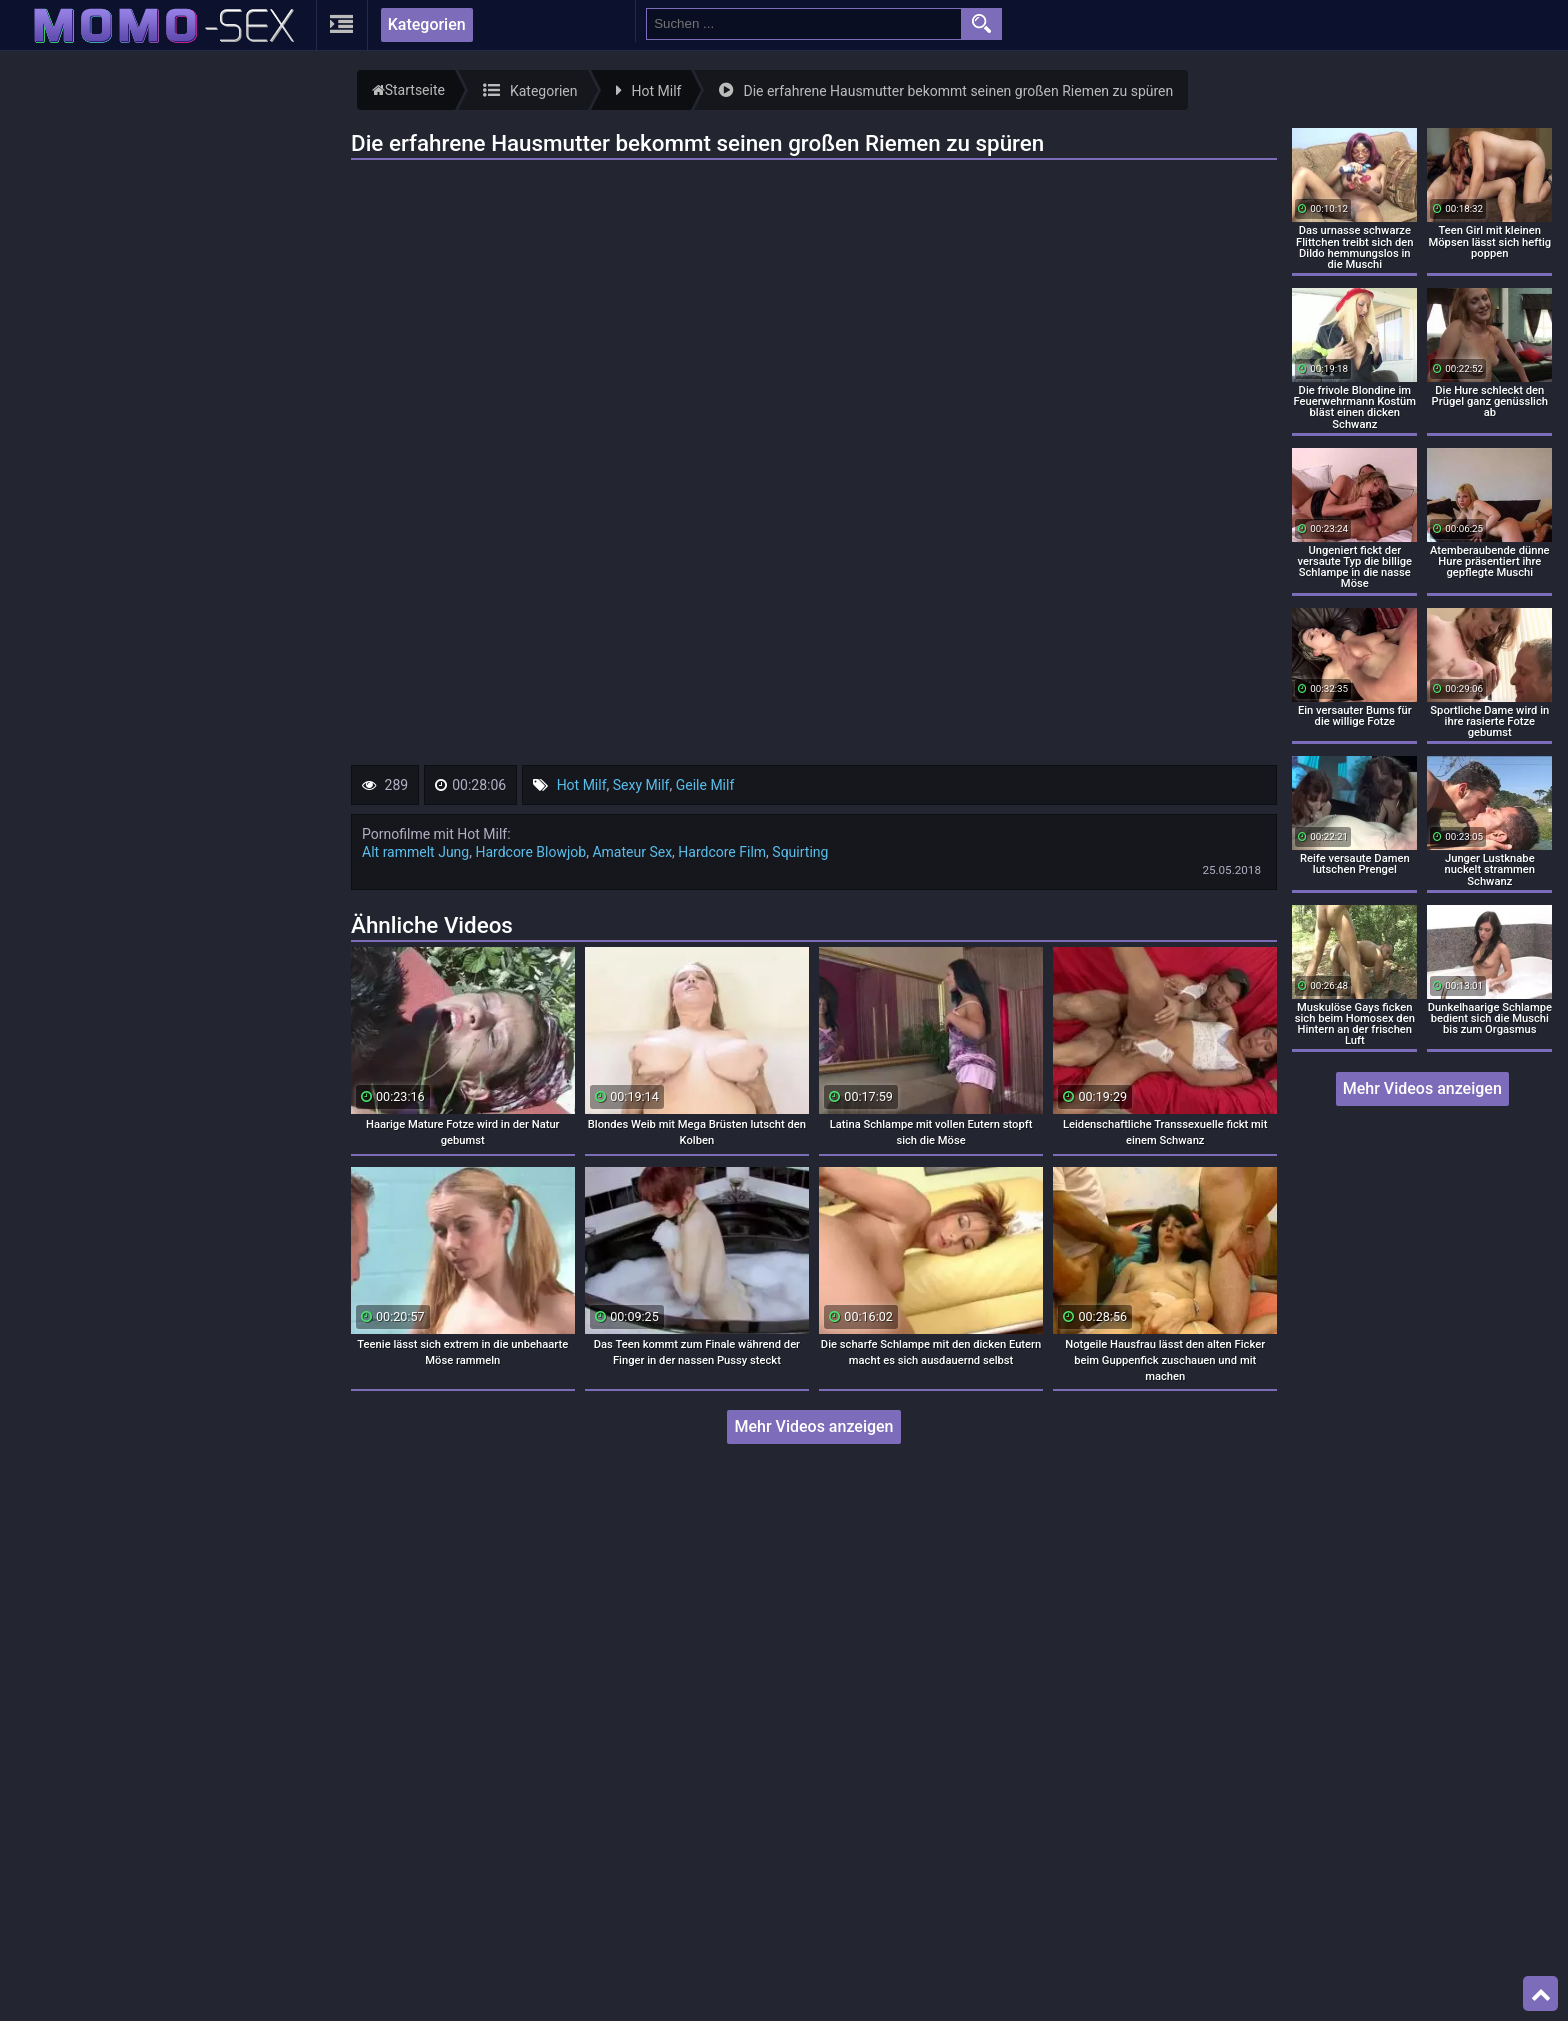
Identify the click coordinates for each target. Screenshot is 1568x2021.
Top (1541, 1994)
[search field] (804, 24)
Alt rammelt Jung (415, 852)
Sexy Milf (641, 785)
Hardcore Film (722, 852)
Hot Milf (582, 785)
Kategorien (427, 24)
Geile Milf (705, 785)
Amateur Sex (632, 852)
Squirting (800, 852)
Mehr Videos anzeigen (813, 1426)
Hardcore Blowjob (530, 852)
